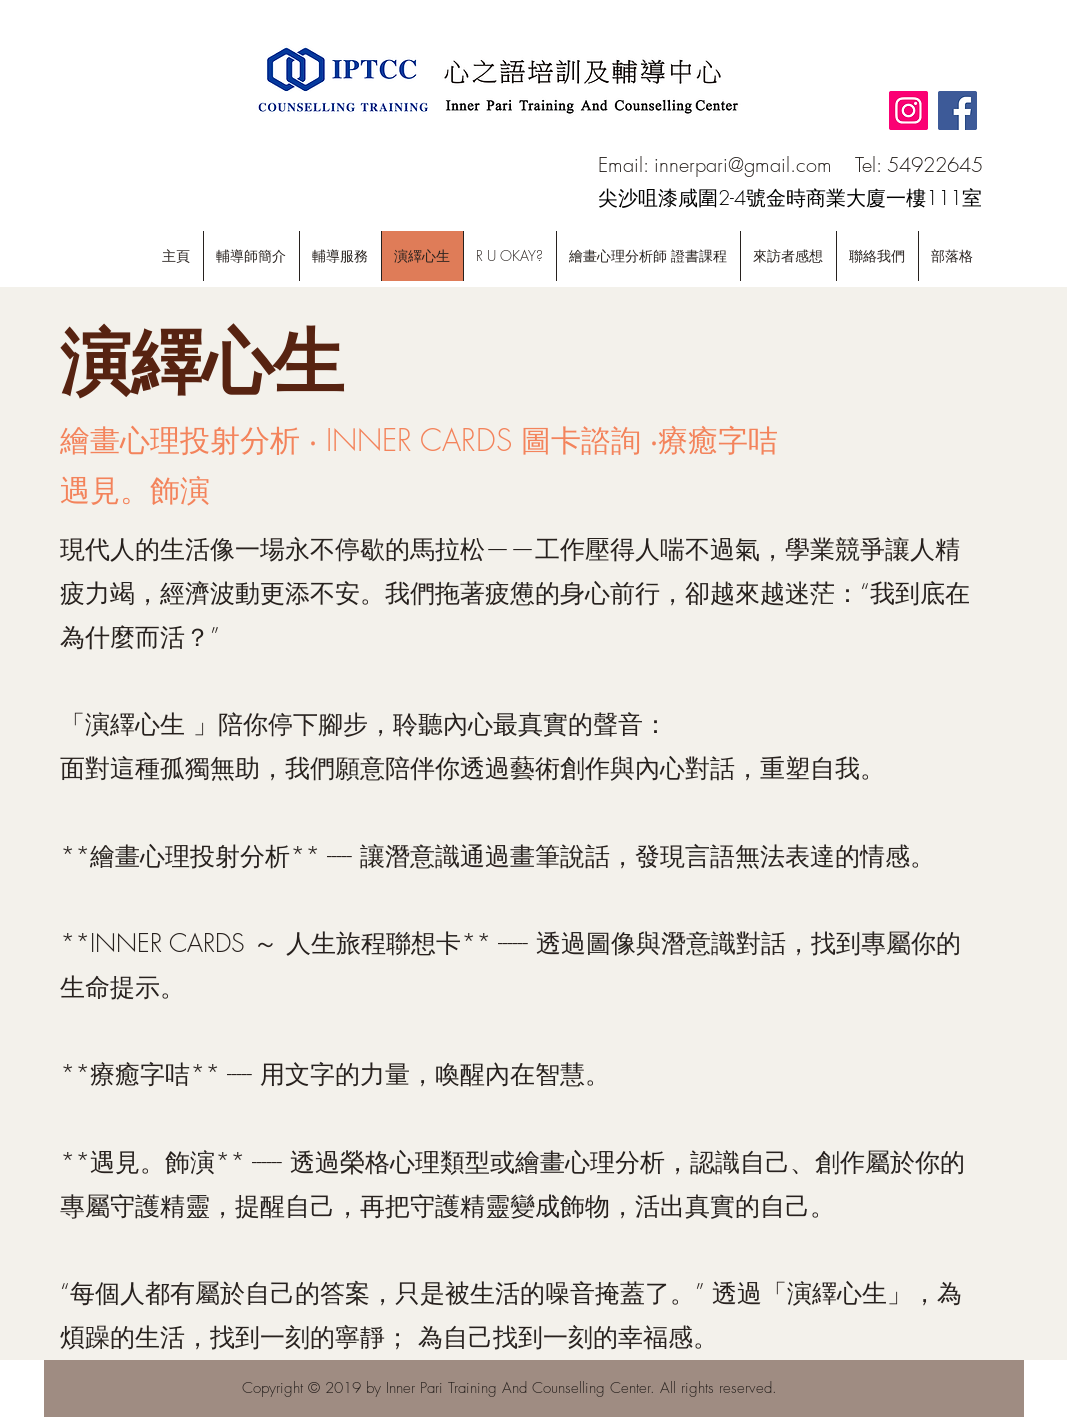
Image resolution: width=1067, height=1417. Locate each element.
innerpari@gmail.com (743, 164)
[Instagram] (908, 110)
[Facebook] (957, 110)
